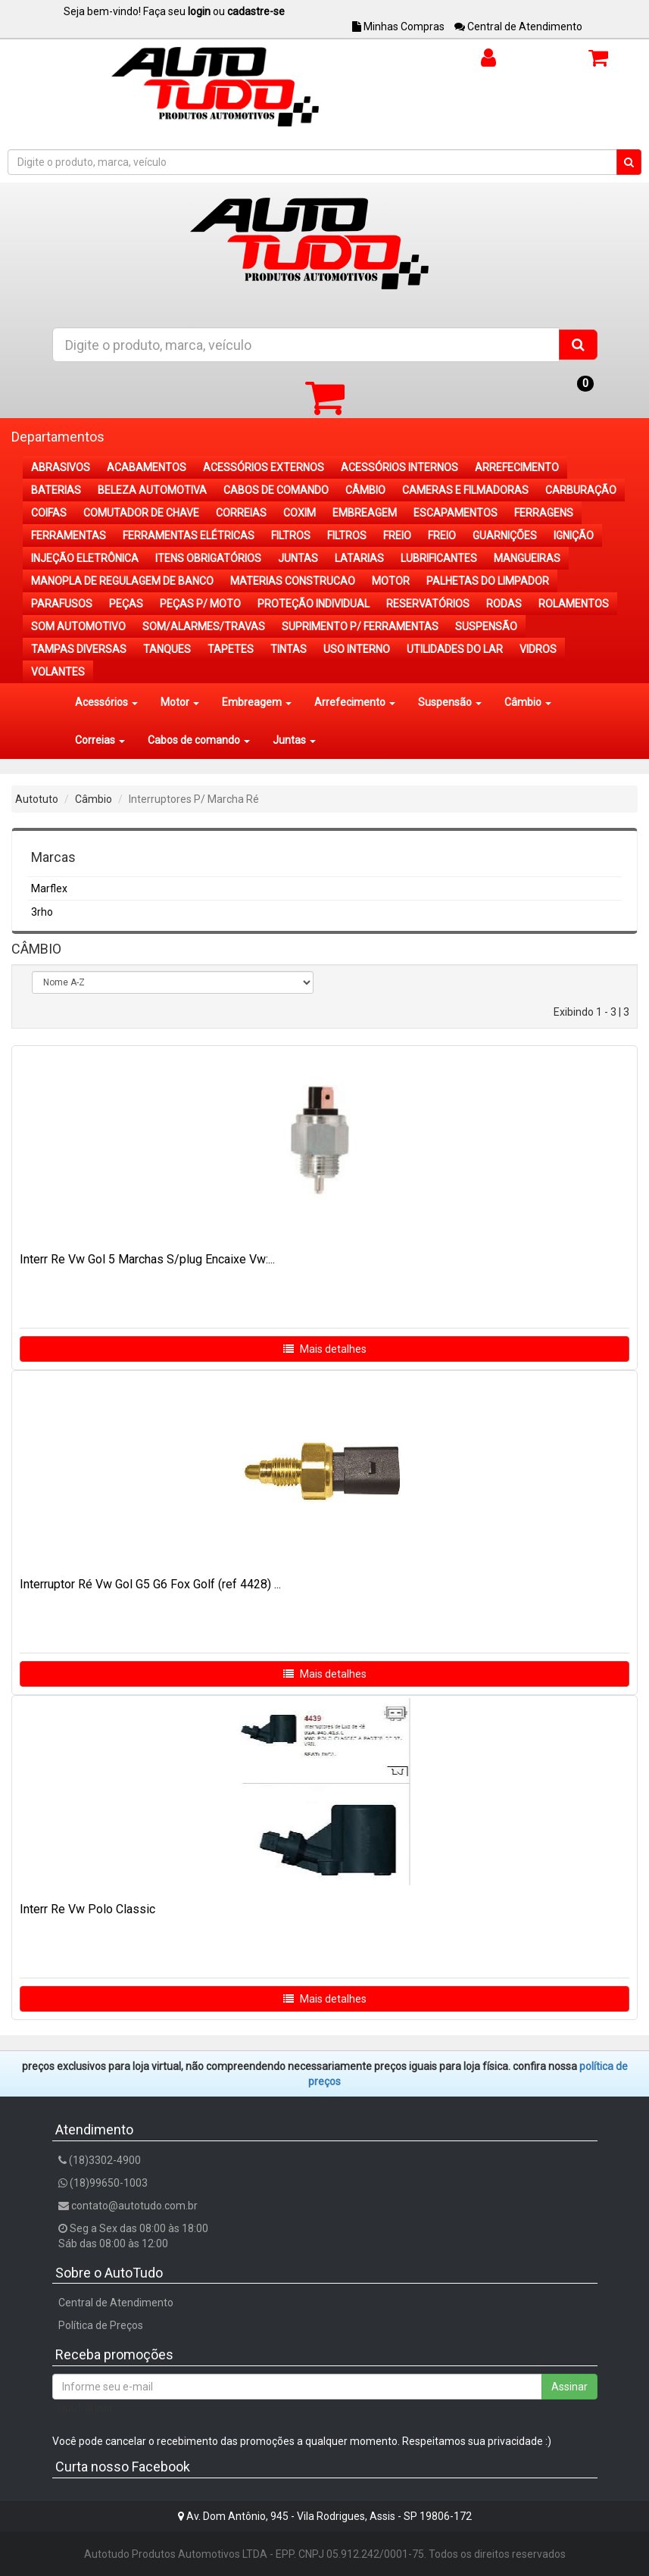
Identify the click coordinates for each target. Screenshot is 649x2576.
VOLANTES (58, 672)
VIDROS (538, 649)
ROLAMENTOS (573, 604)
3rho (42, 912)
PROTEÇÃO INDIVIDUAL (313, 604)
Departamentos (58, 437)
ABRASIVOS (60, 467)
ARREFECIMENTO (517, 467)
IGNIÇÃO (574, 535)
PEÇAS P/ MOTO (200, 604)
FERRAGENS (543, 513)
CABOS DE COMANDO (276, 490)
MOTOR (391, 581)
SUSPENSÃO (486, 626)
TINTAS (288, 649)
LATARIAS (359, 558)
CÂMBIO (365, 490)
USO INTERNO (356, 649)
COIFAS (49, 513)
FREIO (397, 535)
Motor (180, 702)
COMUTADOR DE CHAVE (141, 513)
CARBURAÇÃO (580, 490)
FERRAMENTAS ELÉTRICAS (188, 535)
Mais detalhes (325, 1349)
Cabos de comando (199, 740)
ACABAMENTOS (146, 467)
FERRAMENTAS (68, 535)
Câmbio (527, 702)
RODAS (504, 604)
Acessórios (106, 702)
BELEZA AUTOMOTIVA (152, 490)
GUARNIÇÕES (505, 535)
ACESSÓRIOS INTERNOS (399, 467)
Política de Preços (100, 2325)
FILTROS (290, 535)
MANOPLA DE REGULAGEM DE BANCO (122, 581)
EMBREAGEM (364, 513)
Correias (100, 740)
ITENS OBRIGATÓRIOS (208, 558)
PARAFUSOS (61, 604)
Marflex (49, 888)
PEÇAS (126, 604)
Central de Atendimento (518, 26)
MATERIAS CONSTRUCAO (292, 581)
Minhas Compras (398, 26)
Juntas (294, 740)
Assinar (569, 2387)
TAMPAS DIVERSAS (78, 649)
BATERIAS (56, 490)
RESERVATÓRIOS (428, 604)
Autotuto (36, 799)
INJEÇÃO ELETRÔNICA (85, 558)
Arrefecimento (354, 702)
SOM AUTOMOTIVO (78, 626)
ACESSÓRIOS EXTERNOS (263, 467)
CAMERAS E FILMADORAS (465, 490)
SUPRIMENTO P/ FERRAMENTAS (360, 626)
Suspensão (450, 702)
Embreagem (257, 702)
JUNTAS (298, 558)
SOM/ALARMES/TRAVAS (203, 626)
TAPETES (230, 649)
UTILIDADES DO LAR (455, 649)
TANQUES (167, 649)
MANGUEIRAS (527, 558)
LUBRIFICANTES (439, 558)
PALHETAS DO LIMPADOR (487, 581)
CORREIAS (241, 513)
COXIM (299, 513)
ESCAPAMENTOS (455, 513)
